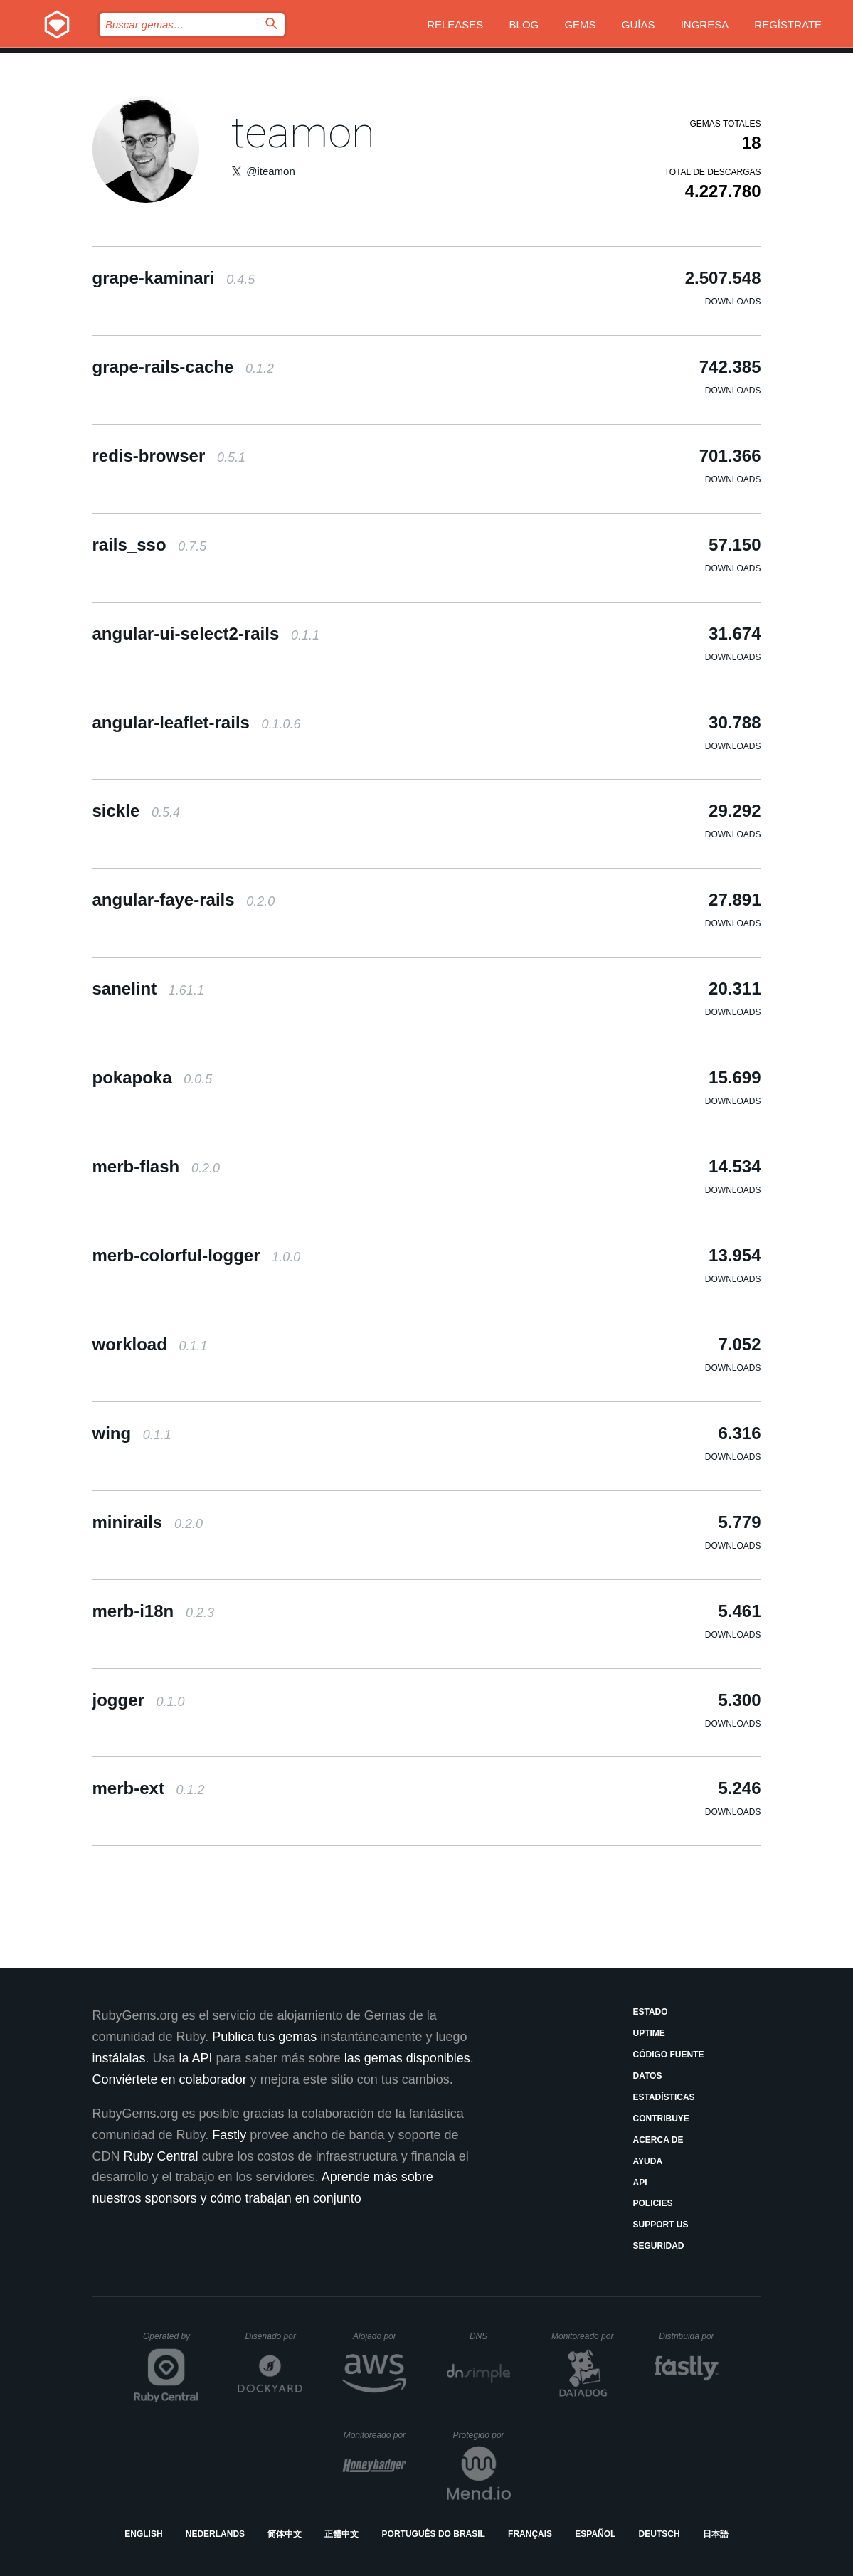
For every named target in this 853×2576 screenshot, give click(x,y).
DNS (490, 2336)
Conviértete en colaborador (169, 2079)
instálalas (119, 2058)
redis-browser (168, 455)
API (640, 2183)
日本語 (716, 2534)
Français (530, 2534)
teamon (303, 132)
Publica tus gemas (264, 2037)
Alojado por (379, 2336)
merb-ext (148, 1788)
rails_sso (149, 544)
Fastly (229, 2135)
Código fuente (668, 2055)
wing (131, 1433)
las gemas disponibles (407, 2058)
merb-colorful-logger (196, 1255)
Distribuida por (689, 2336)
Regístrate (788, 24)
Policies (653, 2203)
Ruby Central (161, 2156)
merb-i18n (153, 1611)
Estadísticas (664, 2097)
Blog (524, 24)
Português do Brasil (433, 2534)
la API (196, 2058)
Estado (650, 2012)
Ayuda (648, 2161)
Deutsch (659, 2534)
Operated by (170, 2341)
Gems (579, 24)
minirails (147, 1522)
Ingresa (705, 24)
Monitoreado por (583, 2336)
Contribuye (661, 2119)
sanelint (148, 988)
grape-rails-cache (183, 366)
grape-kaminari (173, 277)
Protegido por (482, 2435)
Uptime (649, 2033)
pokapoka (152, 1077)
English (143, 2534)
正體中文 (341, 2534)
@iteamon (270, 171)
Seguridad (658, 2246)
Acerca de (658, 2140)
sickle (136, 810)
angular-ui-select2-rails (205, 633)
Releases (455, 24)
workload (150, 1344)
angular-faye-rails (183, 899)
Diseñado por (274, 2336)
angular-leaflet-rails (196, 722)
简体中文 (284, 2534)
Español (595, 2534)
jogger (138, 1700)
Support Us (661, 2225)
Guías (638, 24)
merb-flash (156, 1166)
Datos (647, 2076)
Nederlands (215, 2534)
